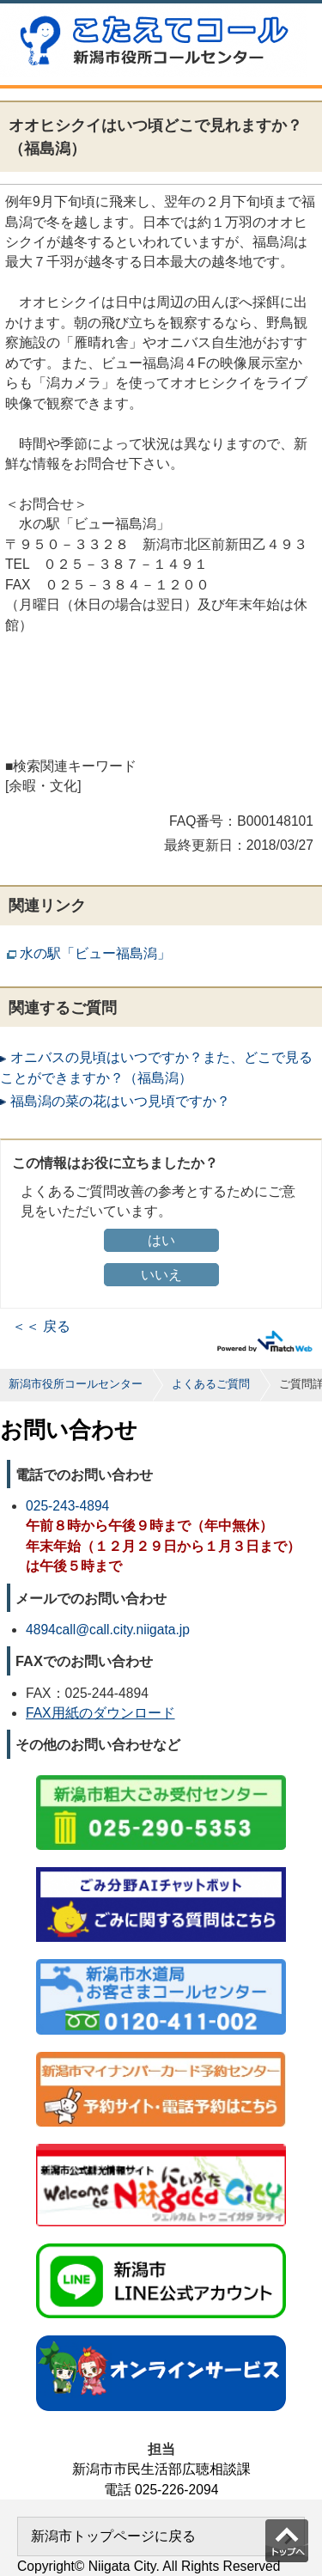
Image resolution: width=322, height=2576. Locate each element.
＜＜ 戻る (41, 1326)
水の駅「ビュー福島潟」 (95, 953)
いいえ (161, 1274)
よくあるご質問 (211, 1383)
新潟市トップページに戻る (113, 2536)
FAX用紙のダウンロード (100, 1713)
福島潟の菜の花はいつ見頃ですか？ (120, 1101)
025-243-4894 (67, 1506)
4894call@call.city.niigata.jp (108, 1629)
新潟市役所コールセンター (76, 1383)
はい (161, 1240)
